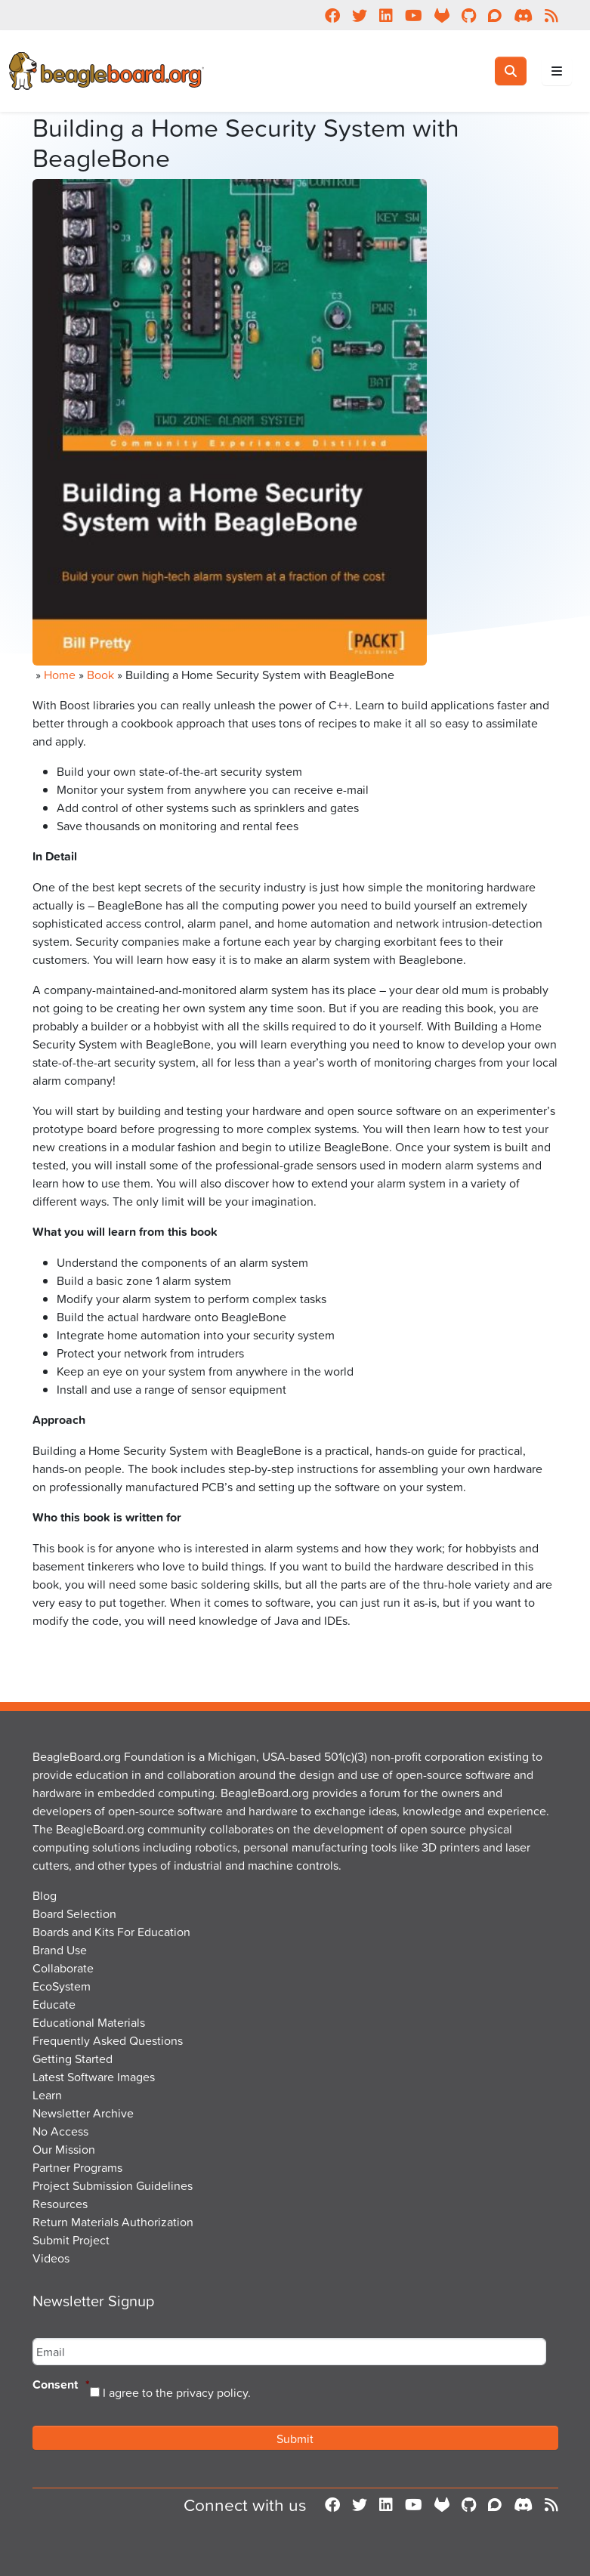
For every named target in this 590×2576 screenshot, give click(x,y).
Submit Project (71, 2240)
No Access (60, 2131)
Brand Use (59, 1949)
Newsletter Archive (83, 2113)
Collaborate (63, 1968)
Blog (44, 1895)
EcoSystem (61, 1986)
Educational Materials (88, 2022)
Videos (51, 2258)
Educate (54, 2004)
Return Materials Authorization (112, 2221)
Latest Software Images (93, 2076)
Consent (61, 2385)
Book (100, 674)
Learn (47, 2094)
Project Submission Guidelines (112, 2185)
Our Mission (63, 2149)
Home (60, 674)
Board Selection (74, 1913)
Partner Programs (77, 2167)
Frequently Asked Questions (107, 2040)
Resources (60, 2203)
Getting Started (72, 2058)
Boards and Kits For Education (111, 1931)
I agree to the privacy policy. (177, 2392)
